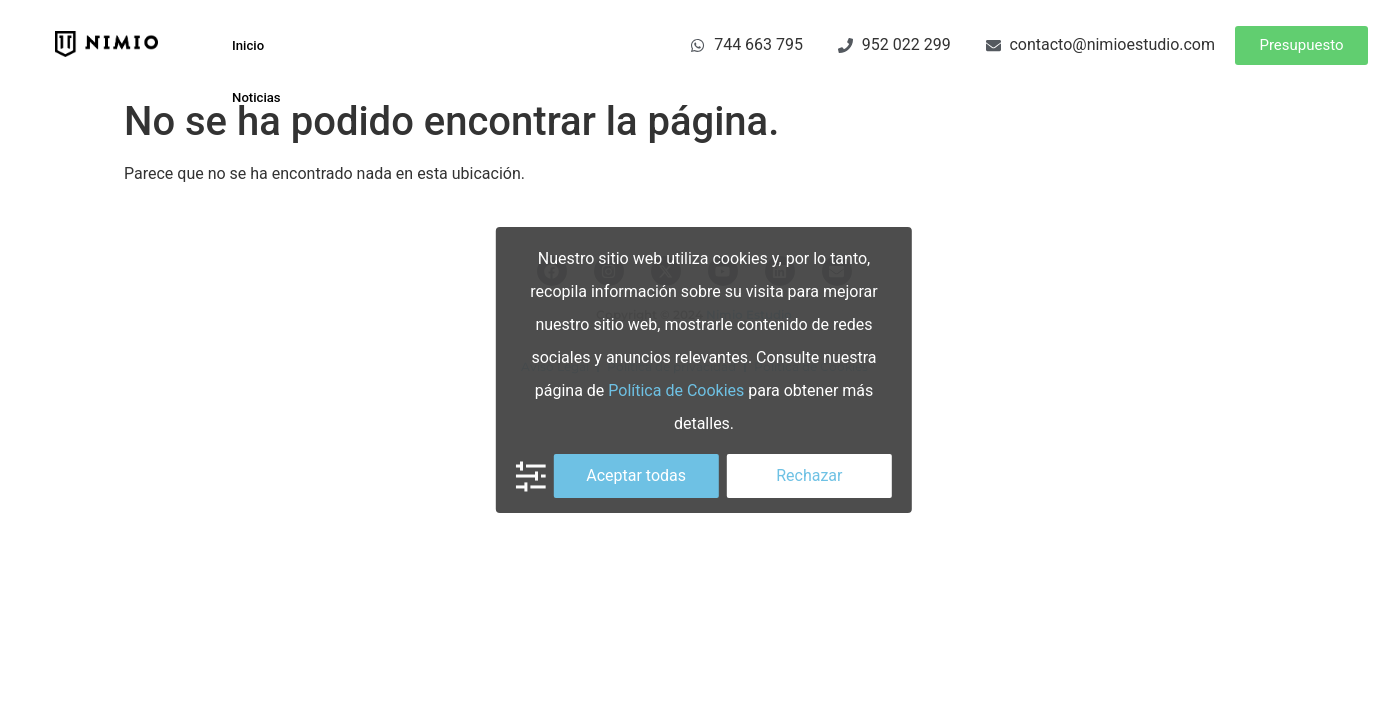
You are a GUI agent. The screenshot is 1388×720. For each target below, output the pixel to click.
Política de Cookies (676, 390)
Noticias (250, 84)
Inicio (241, 41)
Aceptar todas (636, 475)
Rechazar (809, 475)
